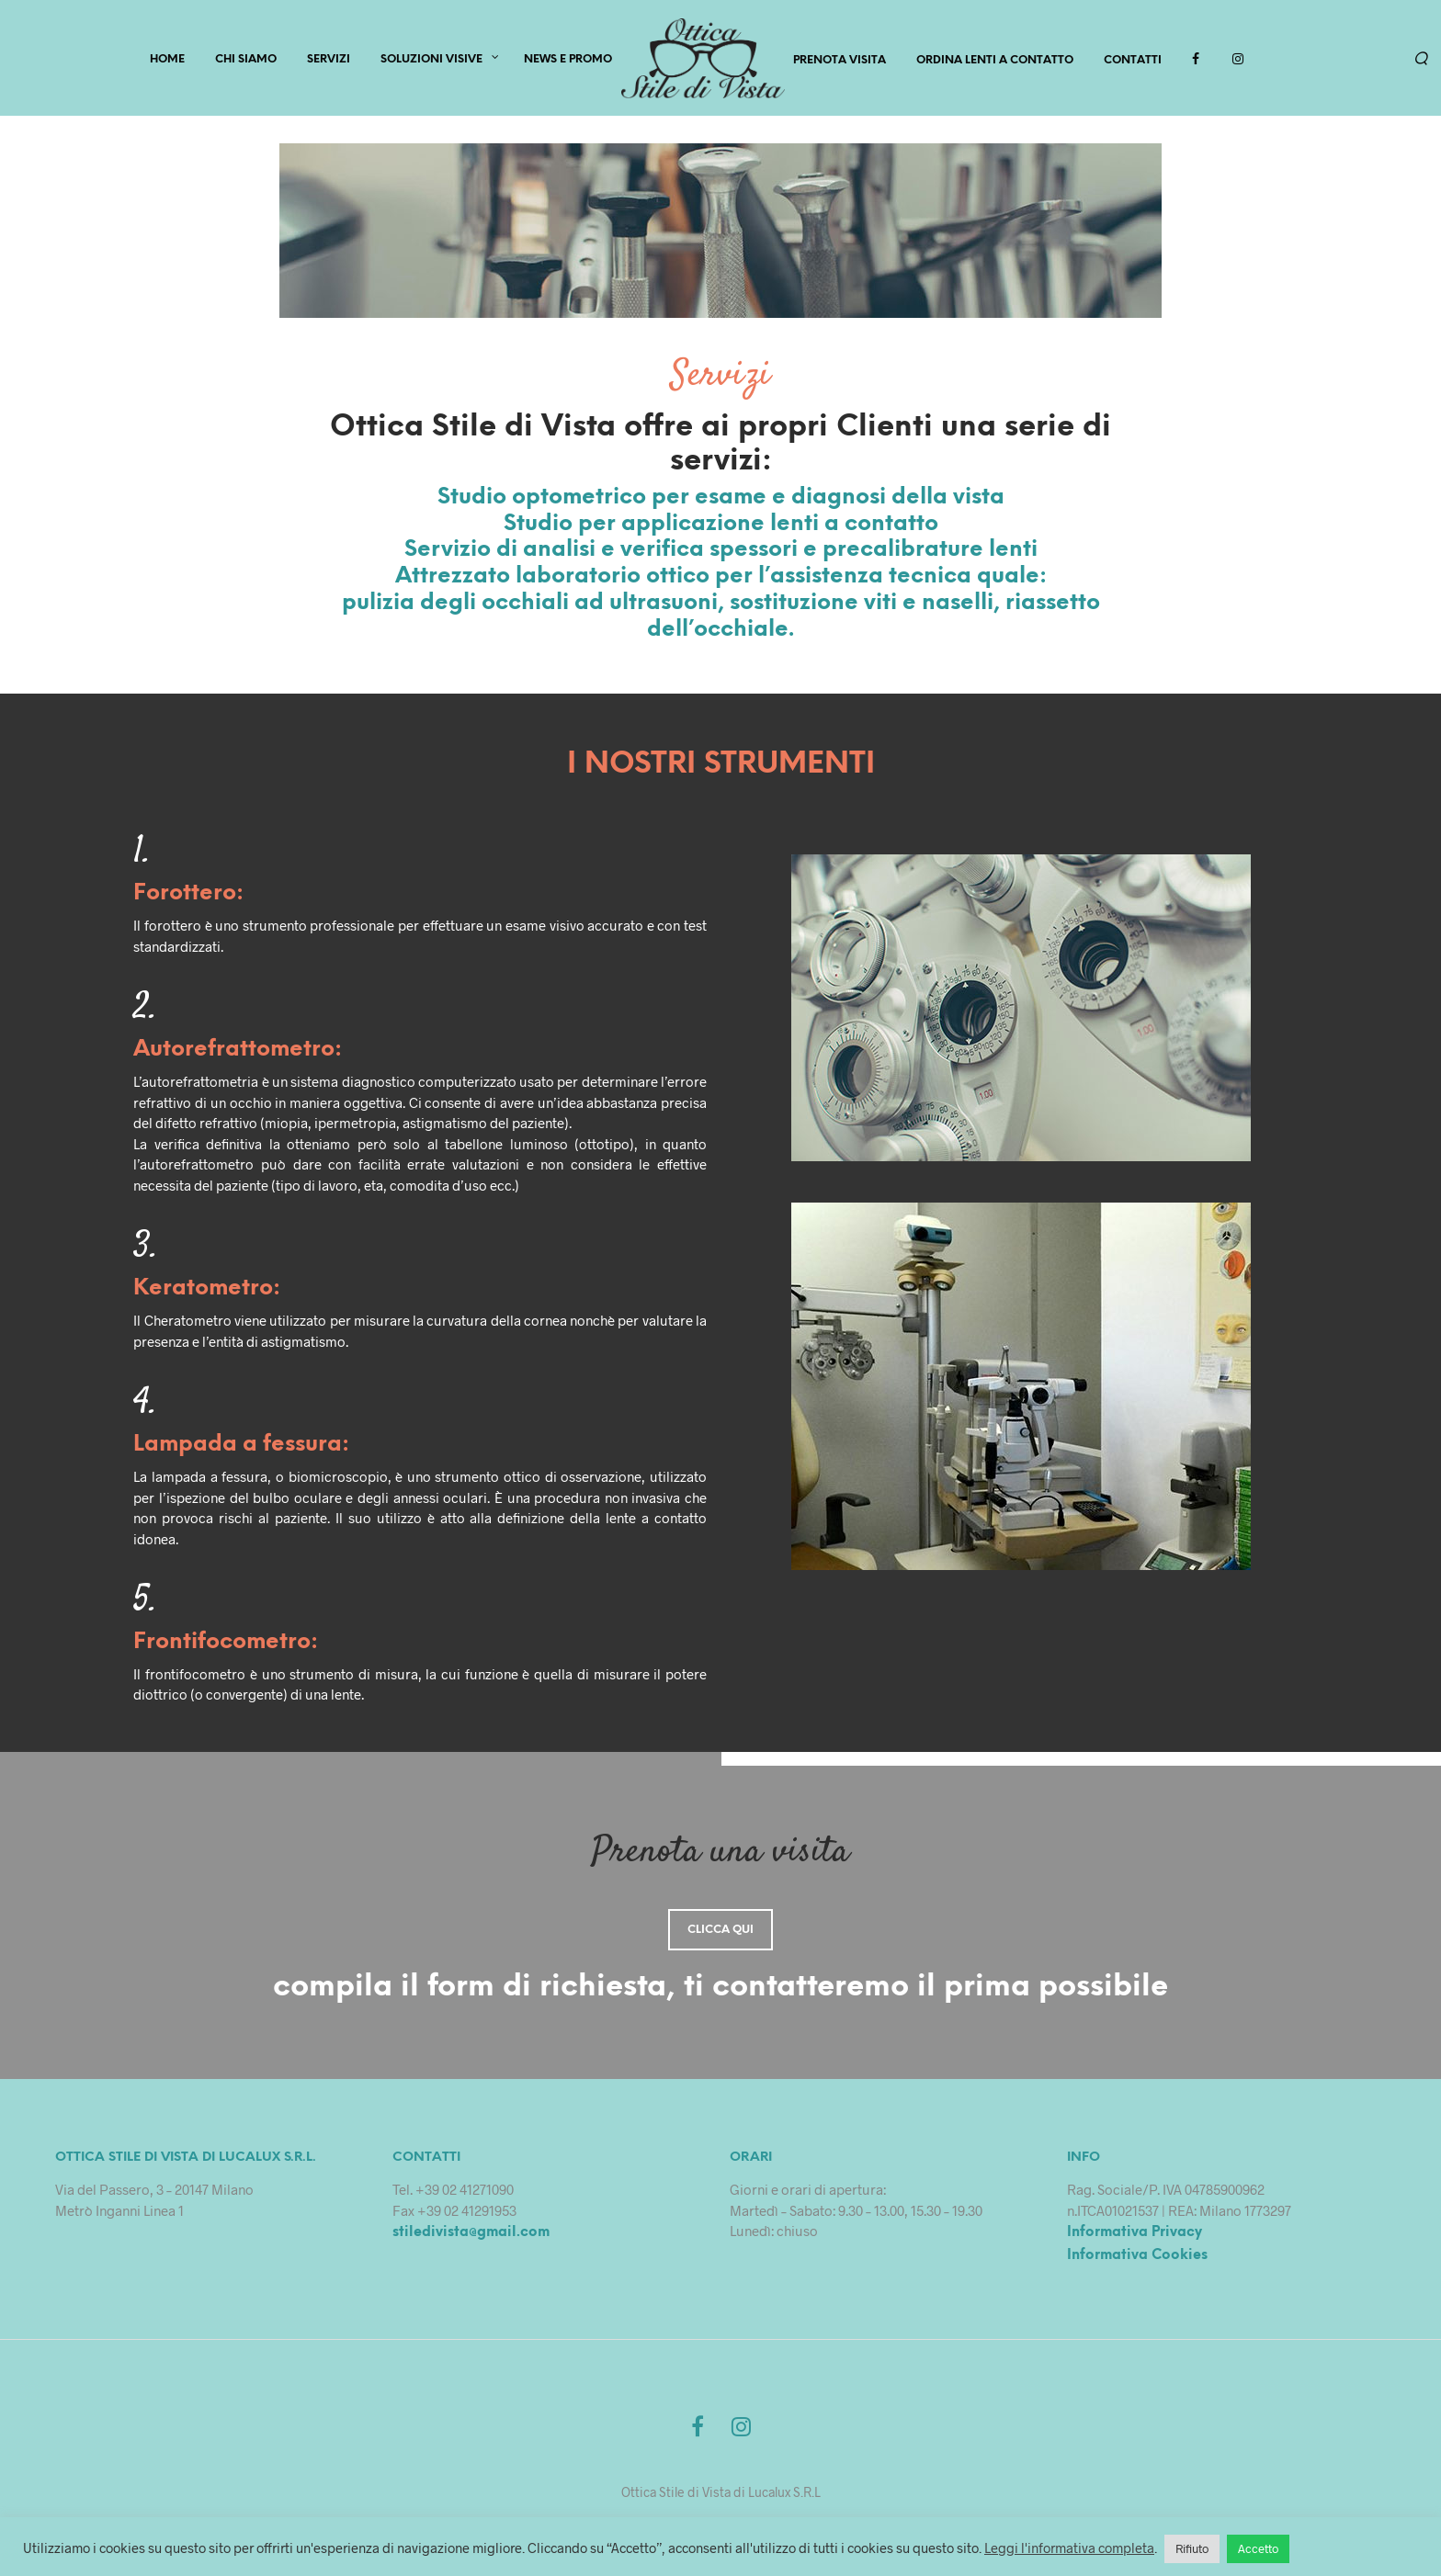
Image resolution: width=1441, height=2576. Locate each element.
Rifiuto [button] (1191, 2548)
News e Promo (568, 61)
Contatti (1133, 62)
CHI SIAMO (246, 61)
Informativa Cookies (1137, 2259)
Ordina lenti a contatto (994, 62)
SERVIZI (328, 61)
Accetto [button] (1258, 2548)
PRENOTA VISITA (839, 62)
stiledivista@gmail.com (471, 2237)
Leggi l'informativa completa (1069, 2547)
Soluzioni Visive (431, 61)
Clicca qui (720, 1934)
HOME (167, 61)
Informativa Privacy (1134, 2237)
